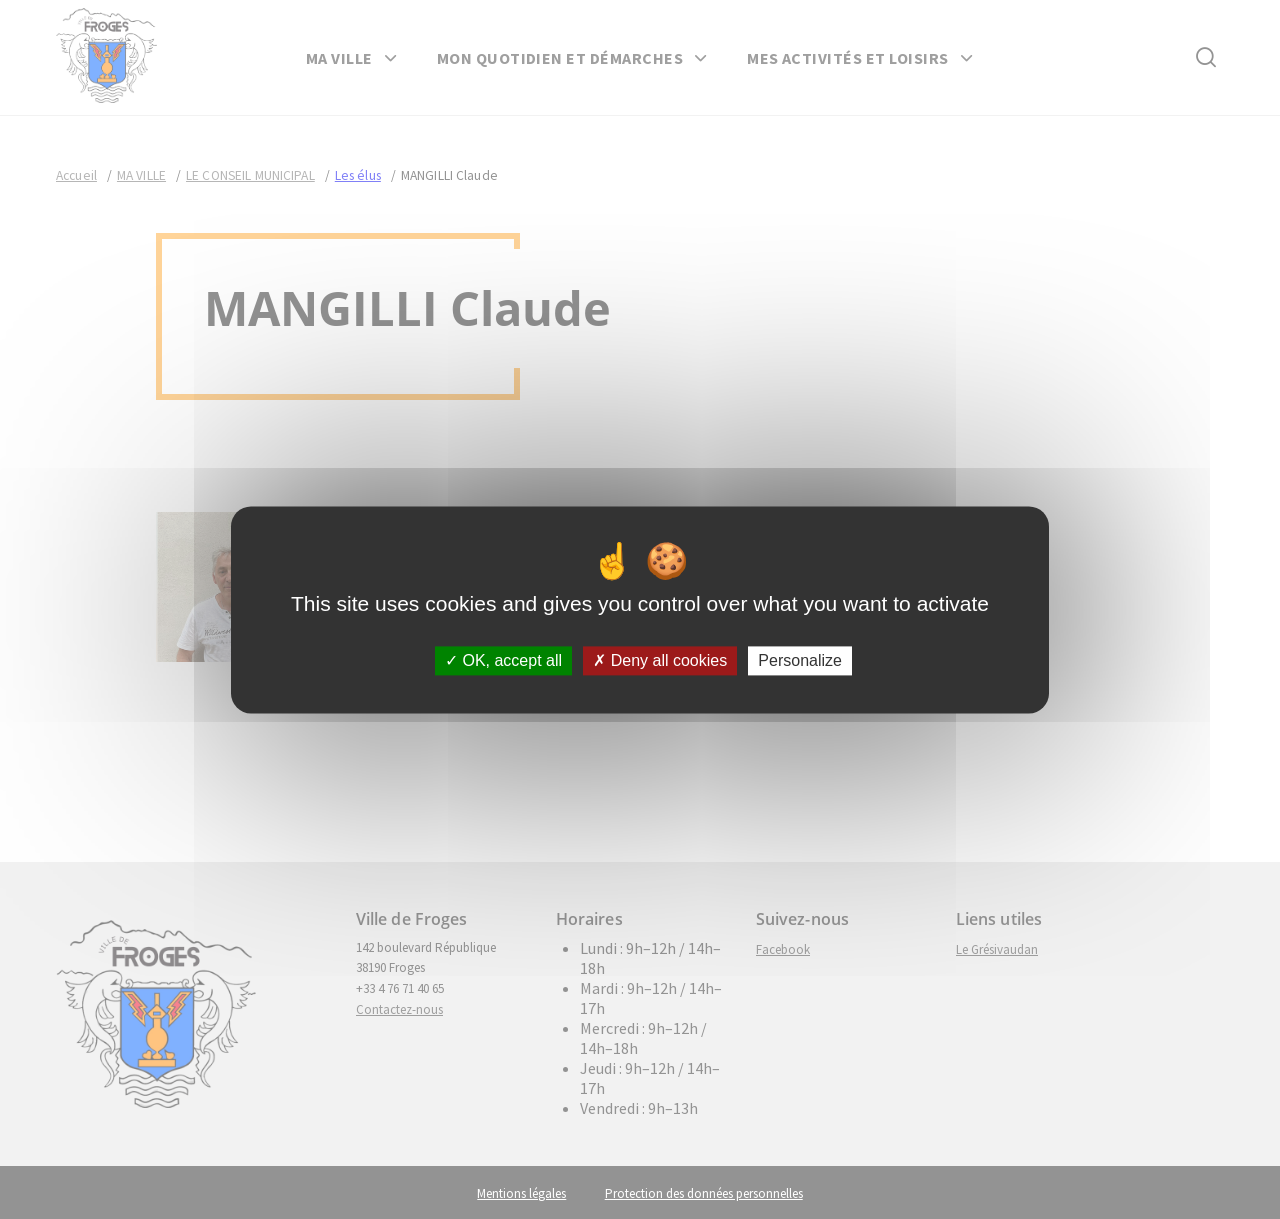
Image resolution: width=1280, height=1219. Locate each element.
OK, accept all (503, 660)
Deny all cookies (660, 660)
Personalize (800, 660)
